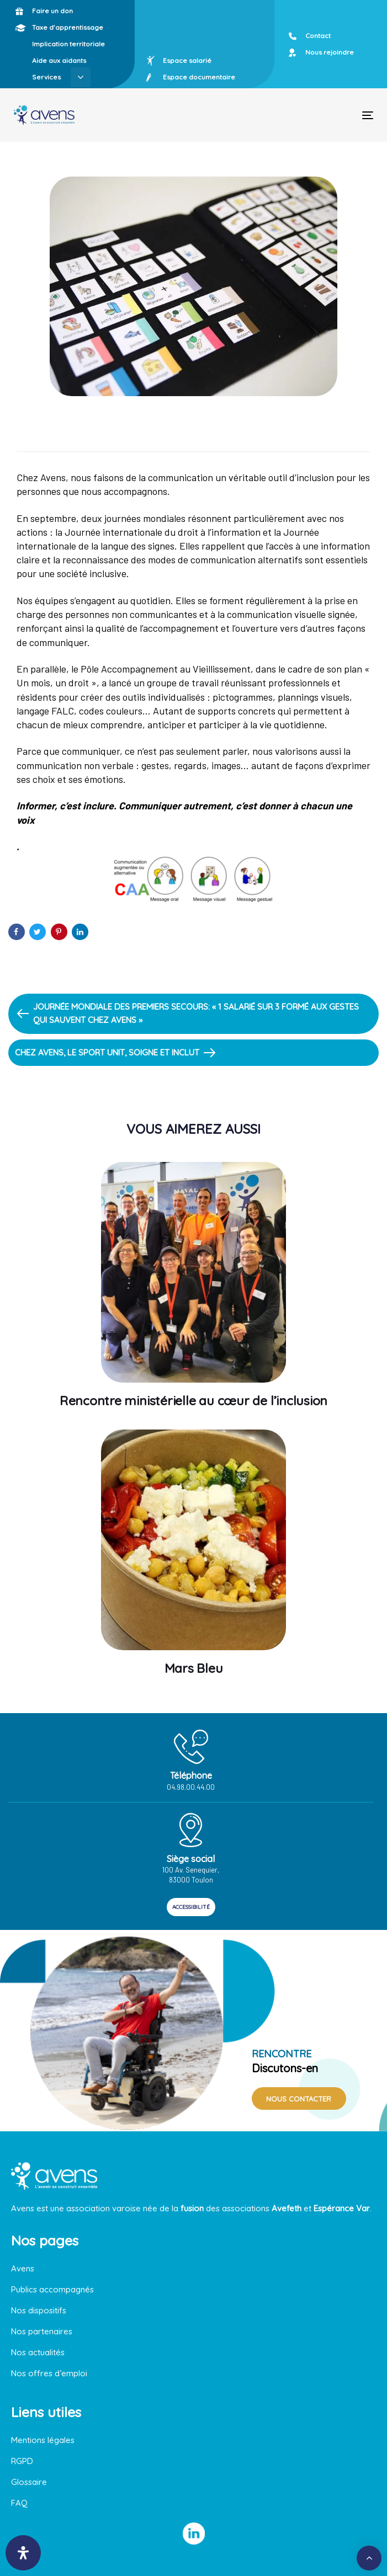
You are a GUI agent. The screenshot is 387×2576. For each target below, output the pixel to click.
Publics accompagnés (52, 2289)
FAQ (19, 2503)
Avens (22, 2268)
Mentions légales (43, 2440)
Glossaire (29, 2482)
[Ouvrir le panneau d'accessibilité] (23, 2552)
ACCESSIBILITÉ (191, 1907)
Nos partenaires (41, 2331)
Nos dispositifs (38, 2310)
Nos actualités (38, 2352)
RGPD (22, 2461)
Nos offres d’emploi (49, 2373)
